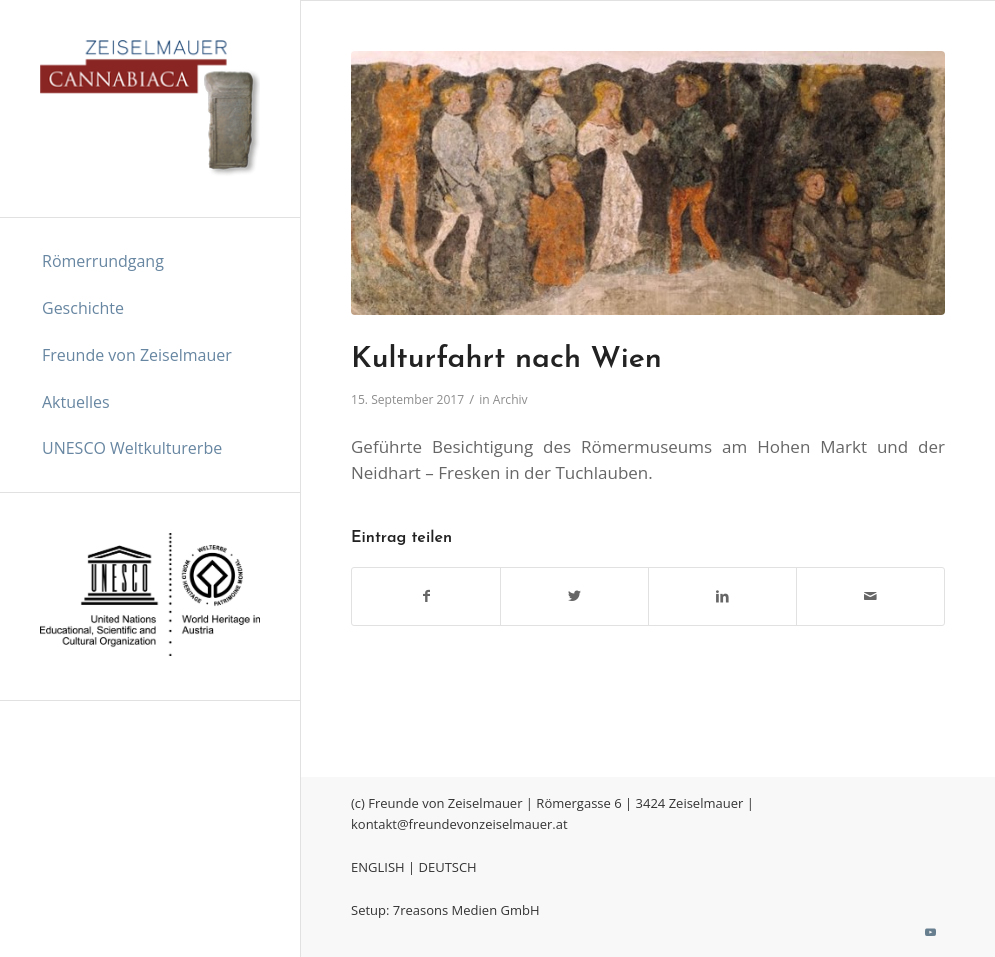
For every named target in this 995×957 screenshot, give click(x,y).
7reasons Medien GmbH (466, 910)
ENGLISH (378, 867)
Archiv (510, 399)
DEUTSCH (448, 867)
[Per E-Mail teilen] (870, 596)
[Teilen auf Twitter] (574, 596)
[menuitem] (150, 261)
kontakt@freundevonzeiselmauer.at (459, 824)
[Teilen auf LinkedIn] (722, 596)
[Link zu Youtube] (930, 932)
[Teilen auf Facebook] (426, 596)
